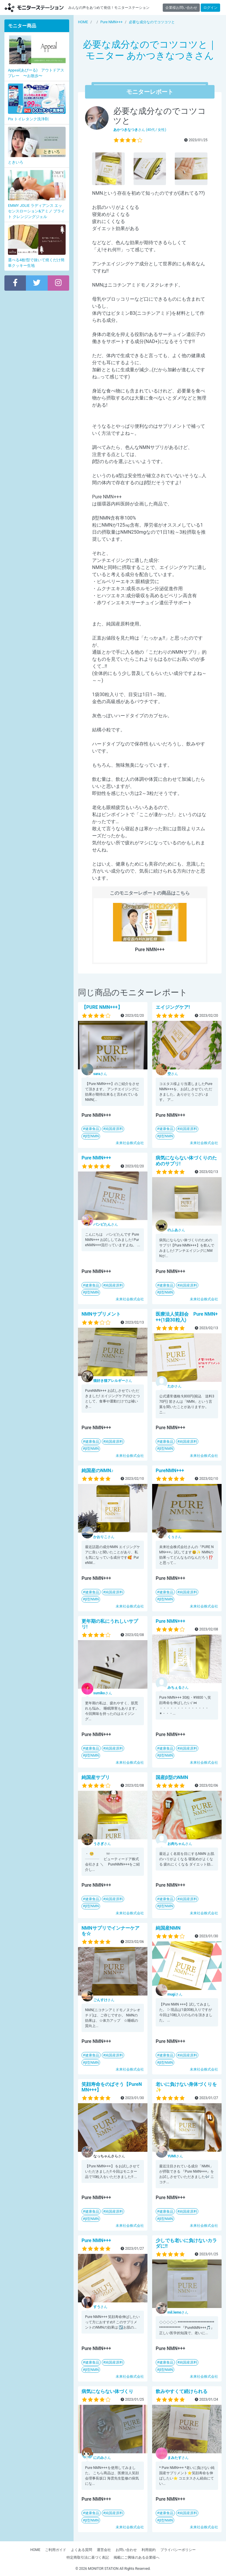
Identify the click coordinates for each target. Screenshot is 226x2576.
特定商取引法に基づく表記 (88, 2557)
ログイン (210, 8)
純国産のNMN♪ (98, 1470)
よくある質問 (81, 2550)
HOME (35, 2550)
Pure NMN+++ (96, 1158)
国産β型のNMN (172, 1777)
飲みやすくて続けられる (181, 2391)
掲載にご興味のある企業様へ (136, 2557)
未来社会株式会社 (130, 1143)
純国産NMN (168, 1928)
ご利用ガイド (55, 2550)
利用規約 (149, 2550)
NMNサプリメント (101, 1314)
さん (100, 1074)
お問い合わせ (126, 2550)
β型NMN (92, 1136)
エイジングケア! (173, 1007)
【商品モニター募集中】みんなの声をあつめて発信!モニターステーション (34, 7)
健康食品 (92, 1129)
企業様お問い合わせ (181, 8)
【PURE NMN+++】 (102, 1007)
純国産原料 (114, 1129)
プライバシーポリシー (178, 2550)
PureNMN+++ (170, 1470)
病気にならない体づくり (107, 2391)
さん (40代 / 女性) (139, 130)
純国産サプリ (96, 1777)
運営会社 (104, 2550)
